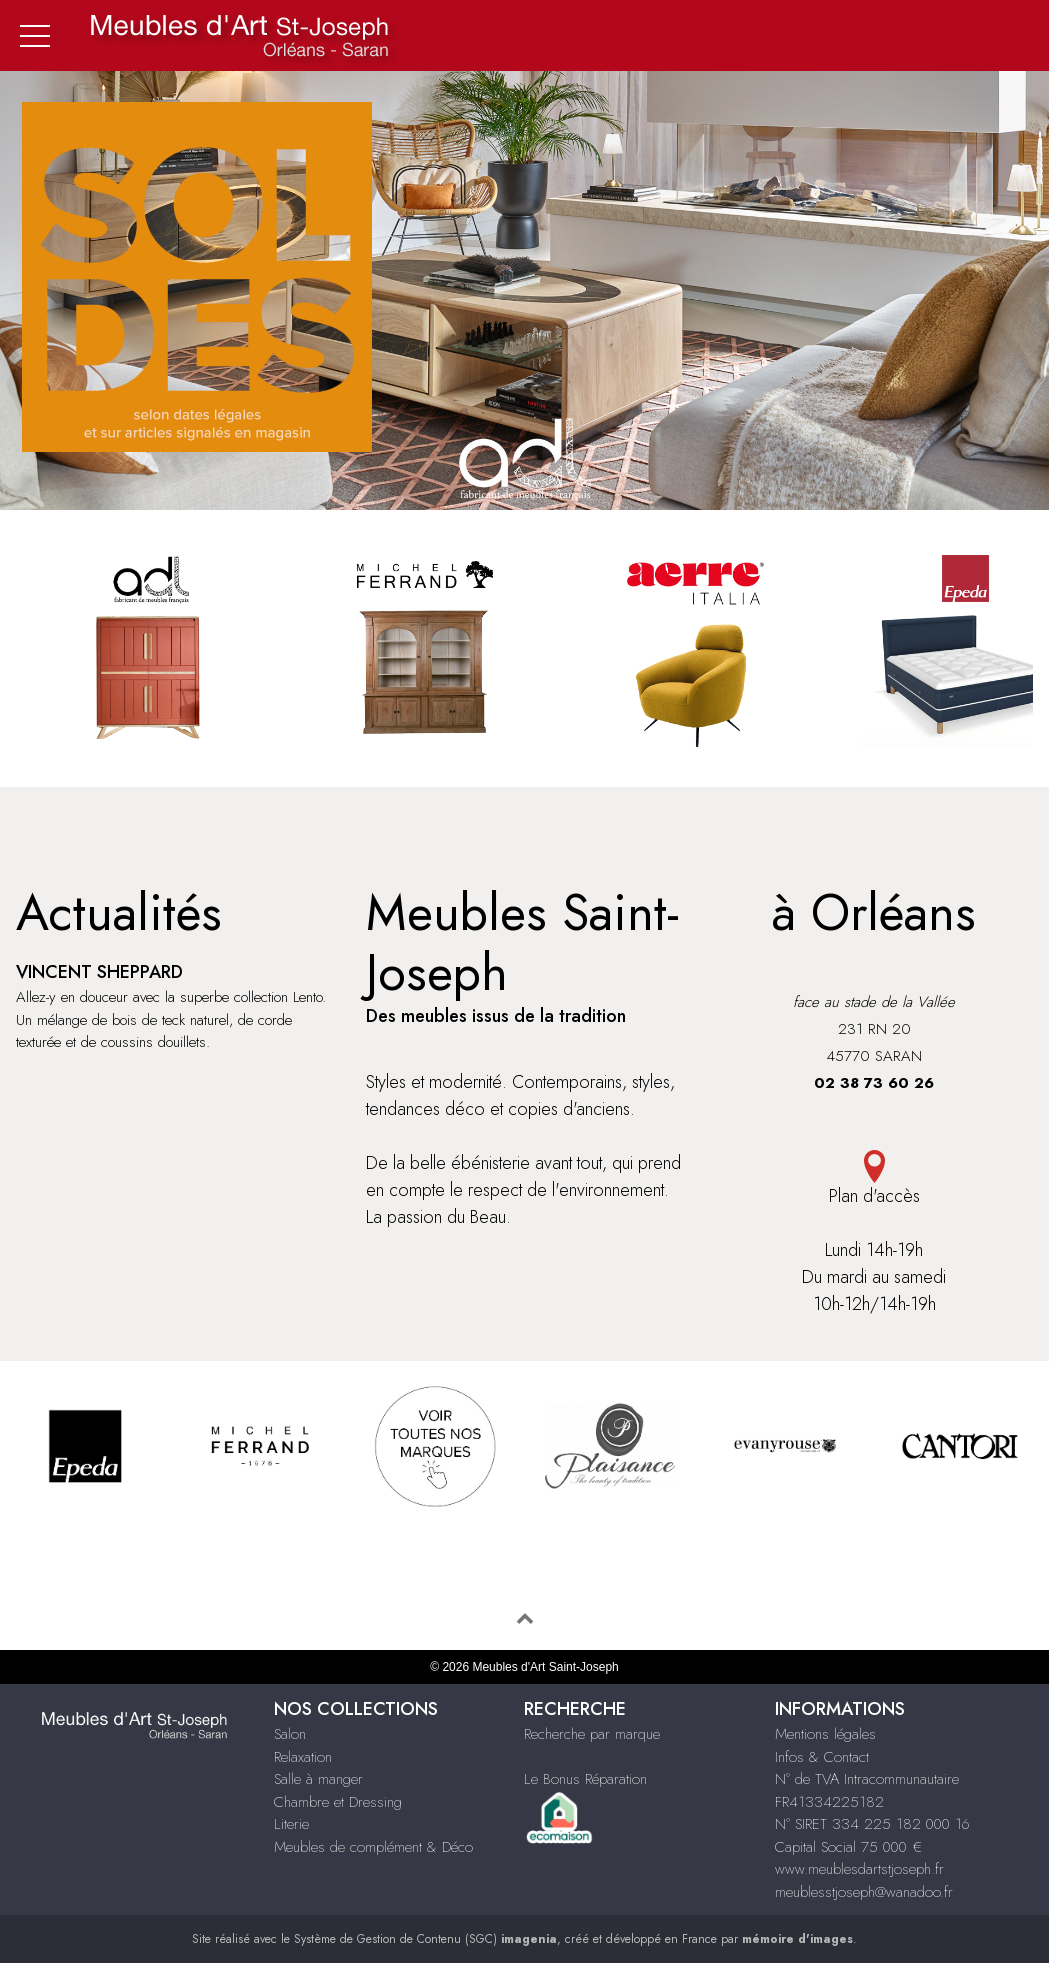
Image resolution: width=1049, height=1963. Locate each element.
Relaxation (303, 1757)
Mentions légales (825, 1734)
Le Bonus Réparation (585, 1779)
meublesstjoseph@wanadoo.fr (864, 1892)
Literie (291, 1824)
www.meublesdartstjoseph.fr (859, 1869)
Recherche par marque (592, 1734)
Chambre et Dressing (338, 1802)
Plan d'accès (874, 1179)
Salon (290, 1734)
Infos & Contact (822, 1757)
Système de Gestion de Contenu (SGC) (425, 1939)
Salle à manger (318, 1779)
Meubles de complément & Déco (373, 1847)
